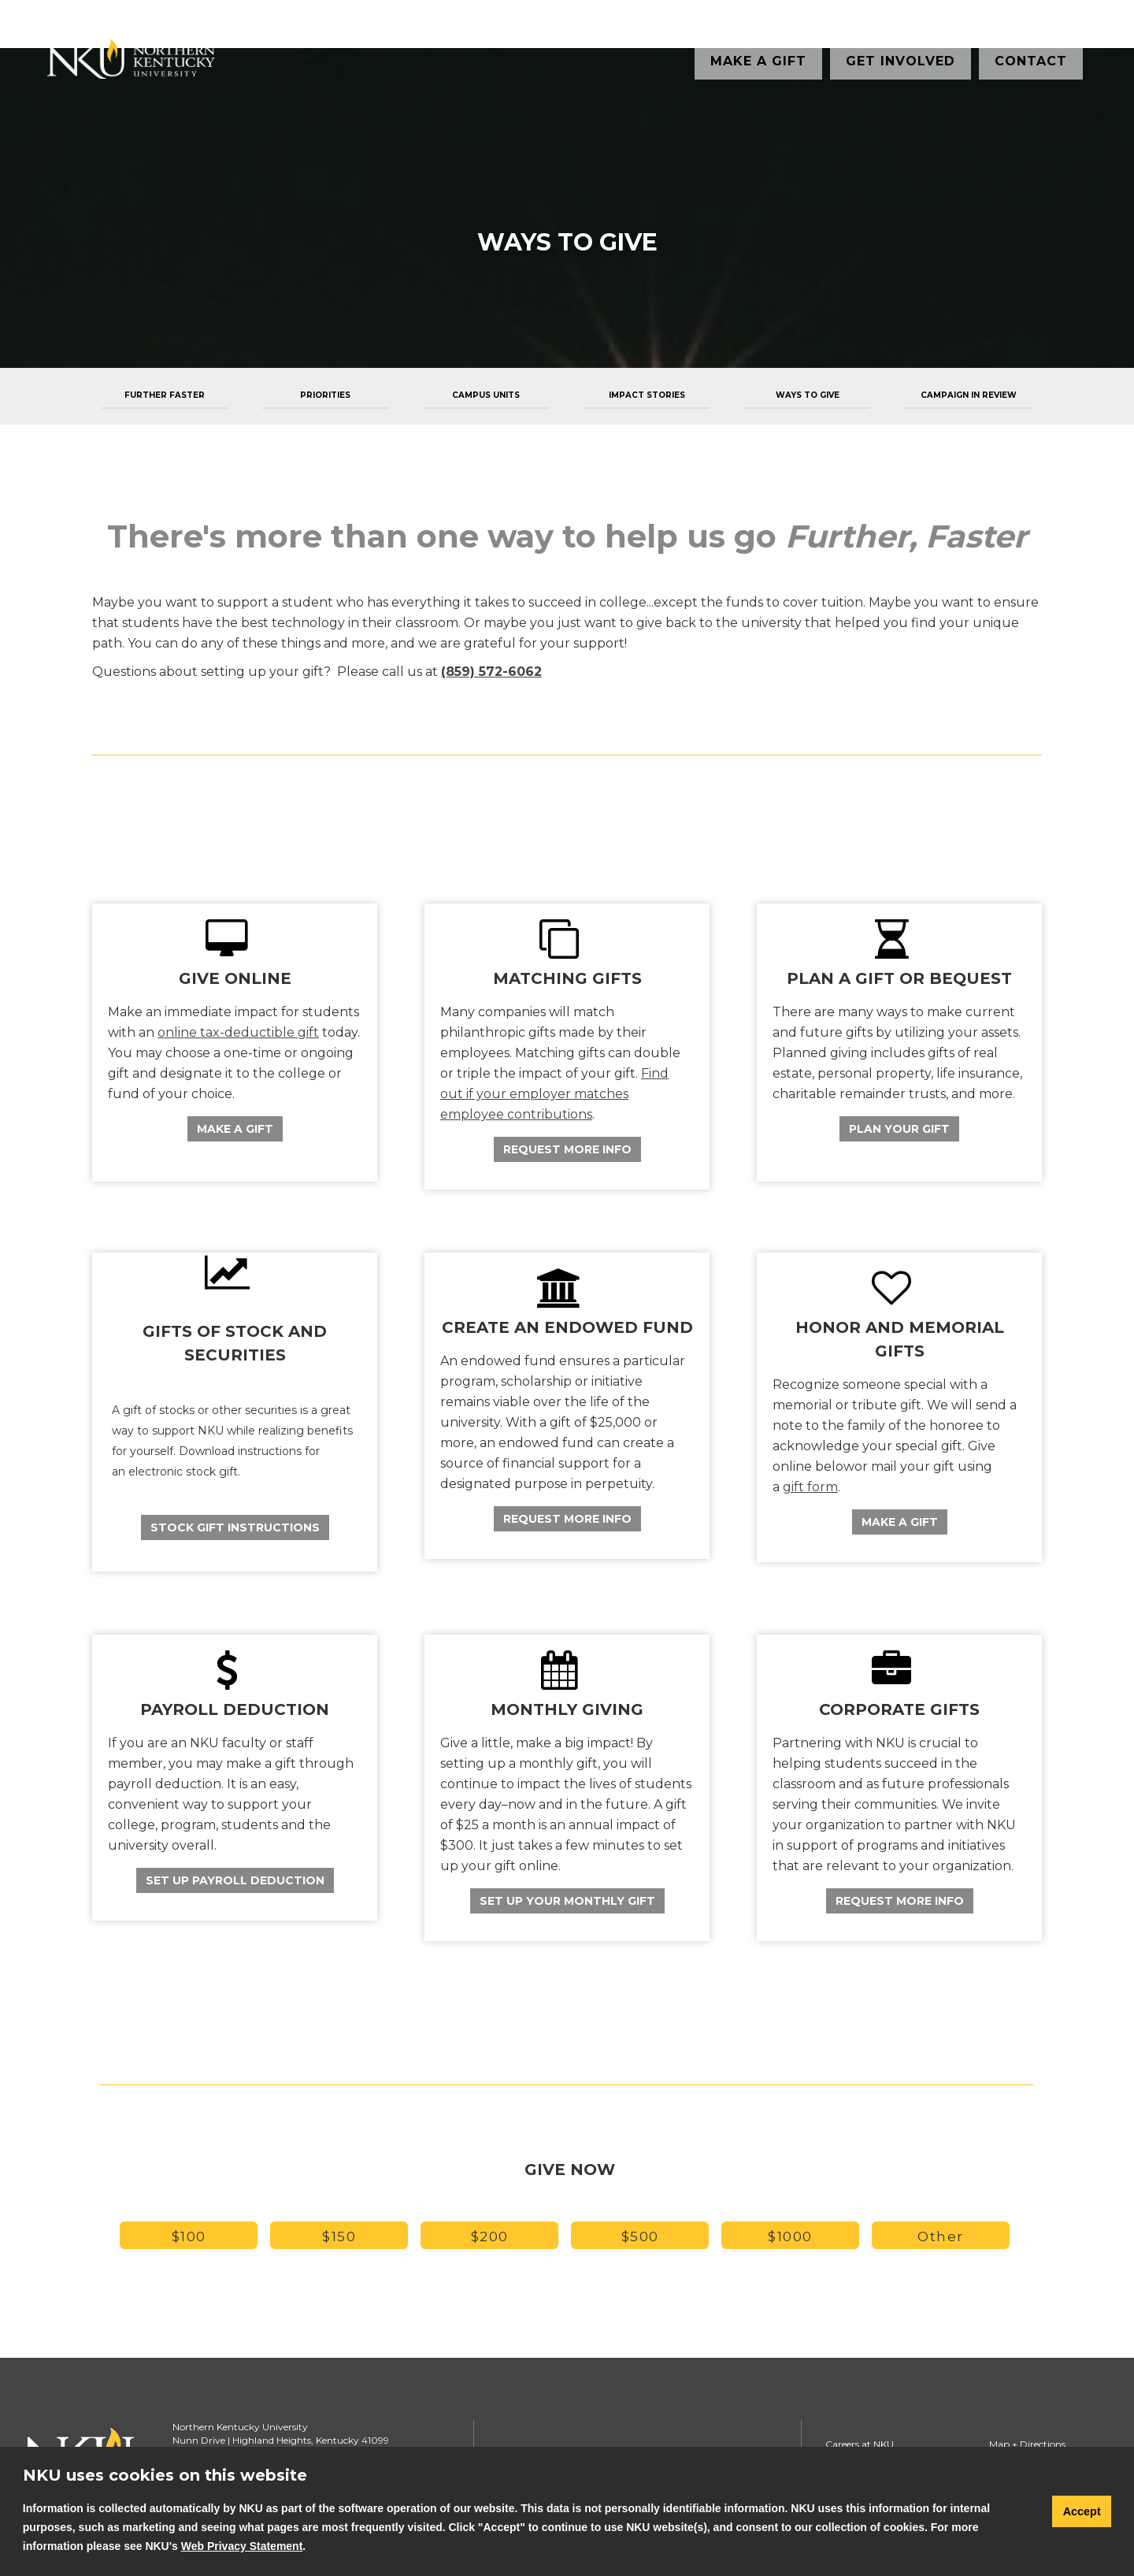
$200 (490, 2236)
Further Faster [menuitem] (164, 395)
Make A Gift (235, 1129)
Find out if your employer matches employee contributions (554, 1094)
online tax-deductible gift (238, 1032)
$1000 (790, 2236)
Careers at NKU (859, 2444)
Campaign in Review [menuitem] (969, 395)
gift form (810, 1486)
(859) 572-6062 (491, 671)
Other (940, 2236)
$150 (339, 2236)
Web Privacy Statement (242, 2546)
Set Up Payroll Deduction (235, 1880)
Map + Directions (1027, 2444)
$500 (640, 2236)
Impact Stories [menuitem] (647, 395)
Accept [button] (1082, 2511)
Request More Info (567, 1149)
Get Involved (900, 61)
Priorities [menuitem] (325, 395)
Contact (1031, 61)
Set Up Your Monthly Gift (567, 1901)
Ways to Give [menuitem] (807, 395)
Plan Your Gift (899, 1129)
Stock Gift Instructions (235, 1527)
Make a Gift (758, 61)
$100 (189, 2236)
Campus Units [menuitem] (486, 395)
